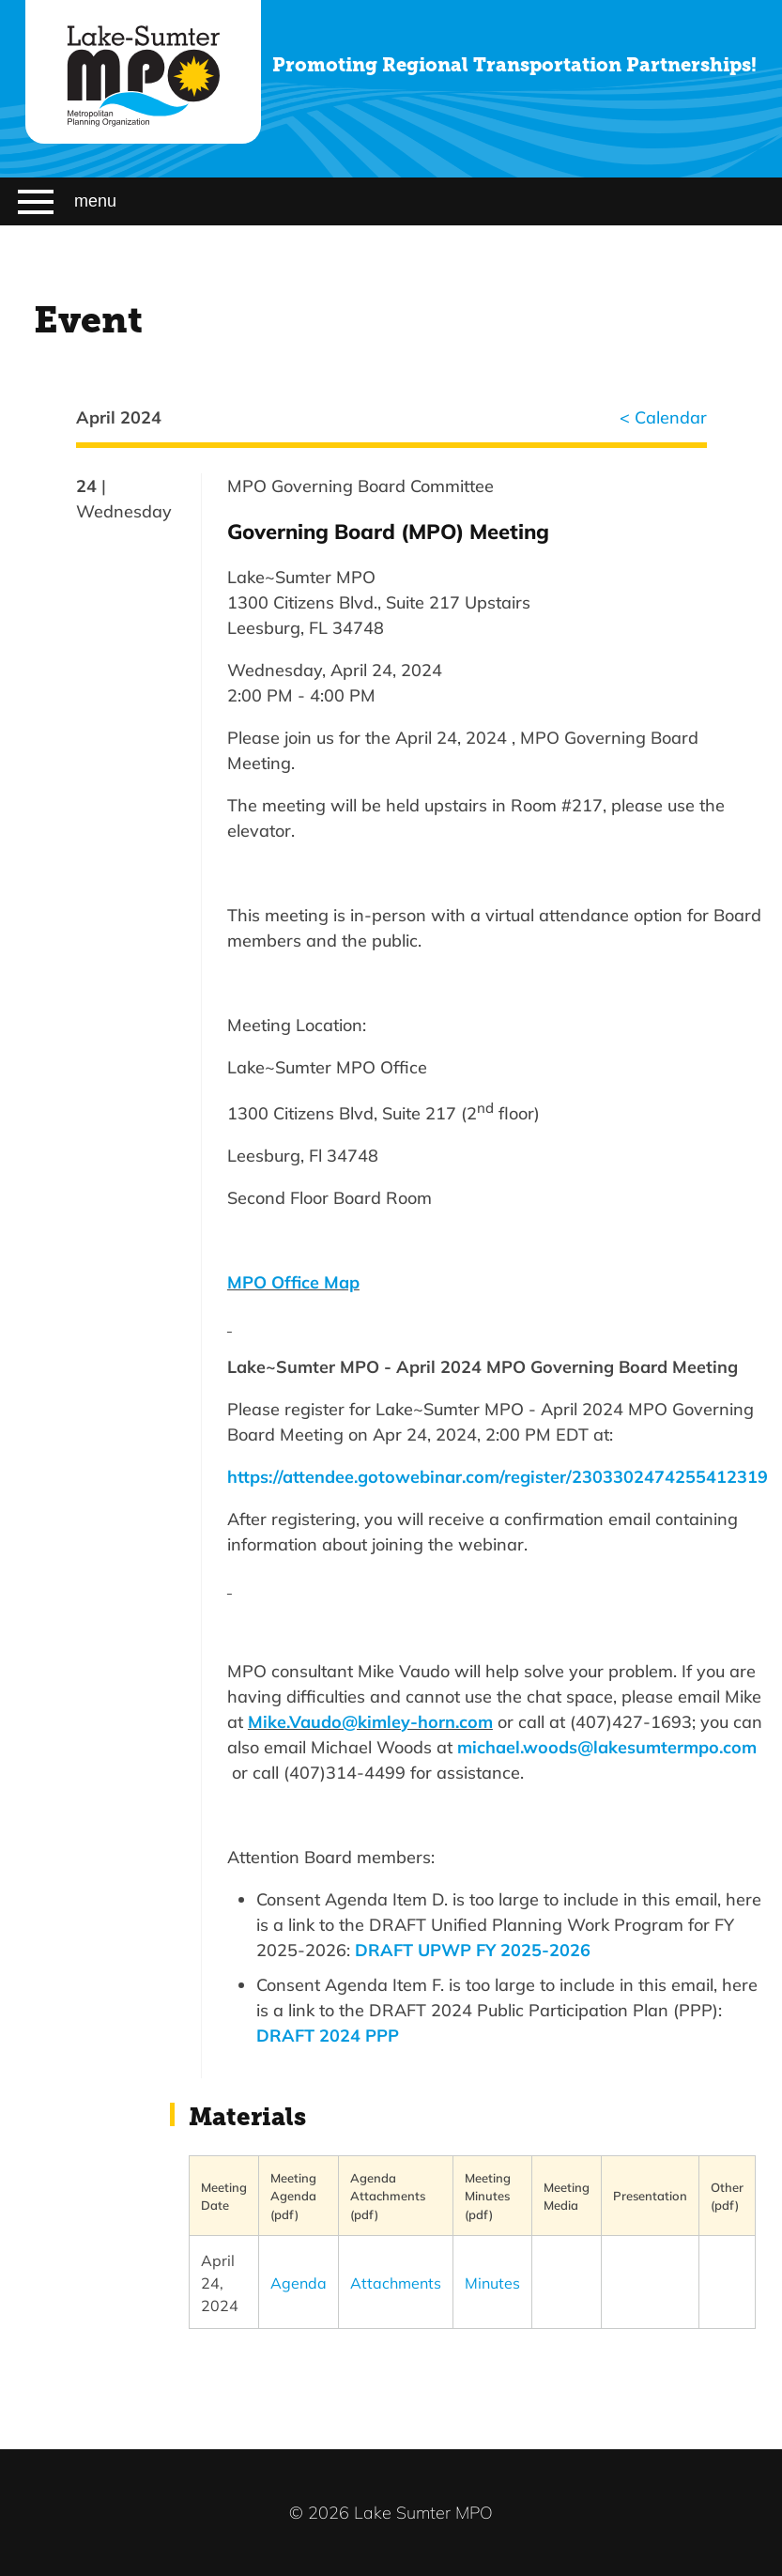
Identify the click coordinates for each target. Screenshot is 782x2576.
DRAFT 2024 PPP (327, 2035)
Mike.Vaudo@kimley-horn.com (370, 1721)
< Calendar (663, 417)
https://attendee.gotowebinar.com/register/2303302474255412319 (497, 1476)
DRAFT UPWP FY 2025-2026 (472, 1949)
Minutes (492, 2282)
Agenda (298, 2282)
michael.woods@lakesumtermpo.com (607, 1746)
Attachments (395, 2282)
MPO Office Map (293, 1282)
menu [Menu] (67, 202)
